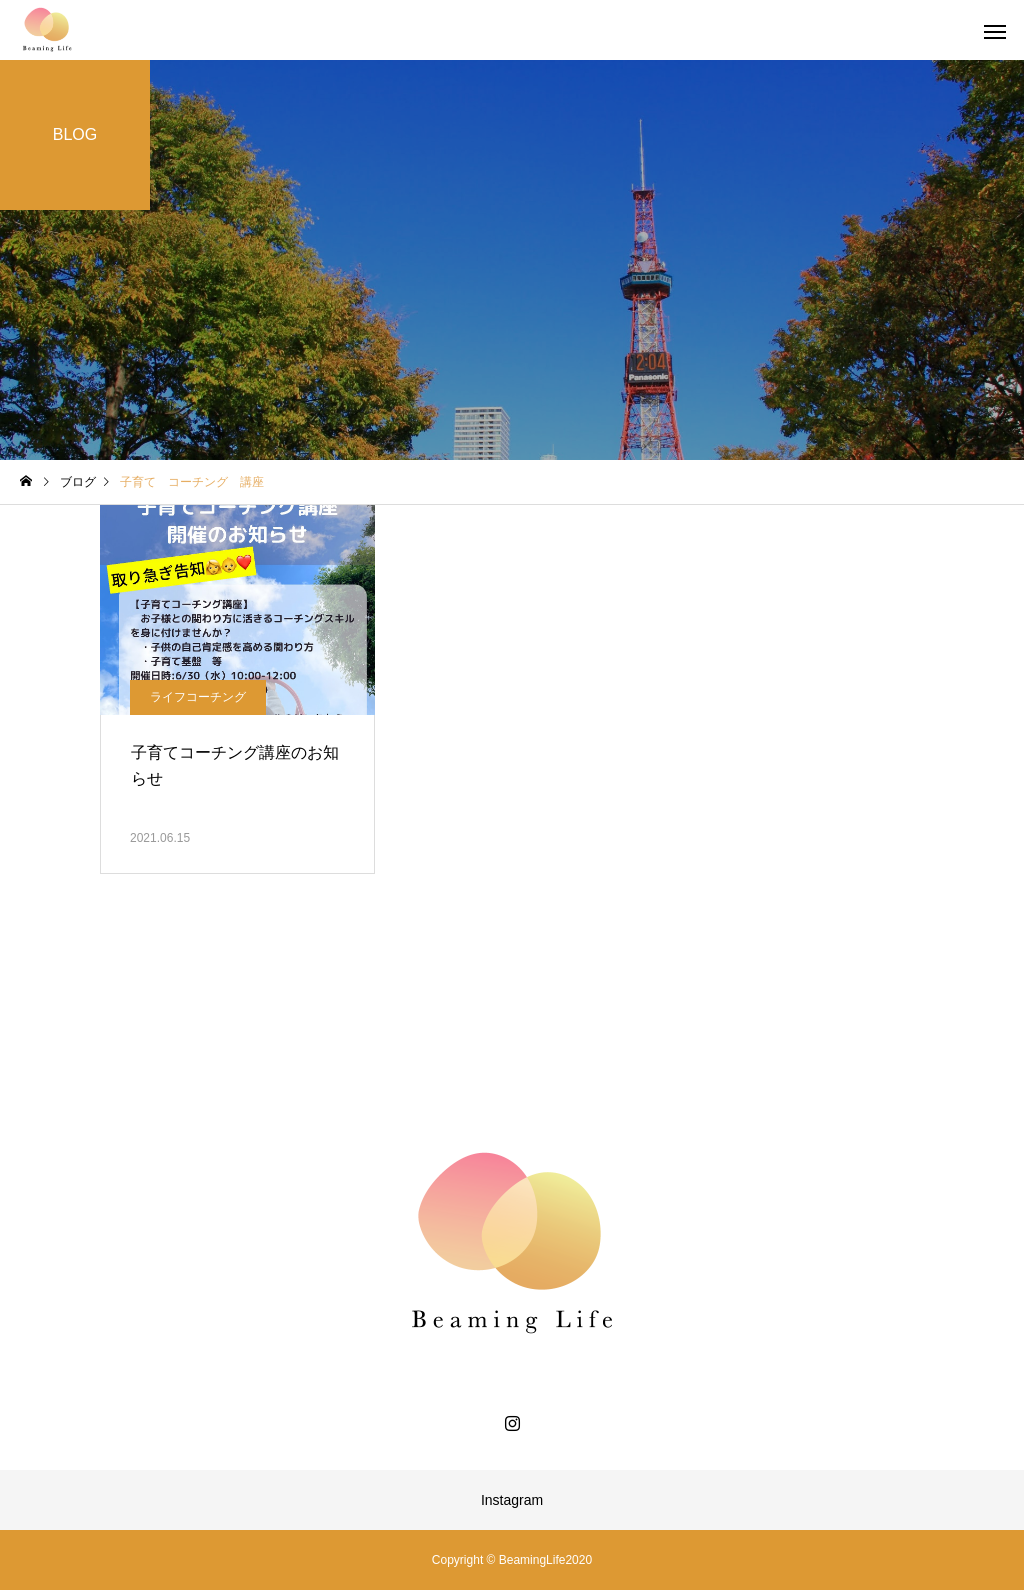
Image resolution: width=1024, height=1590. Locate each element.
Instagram (512, 1500)
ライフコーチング (198, 697)
